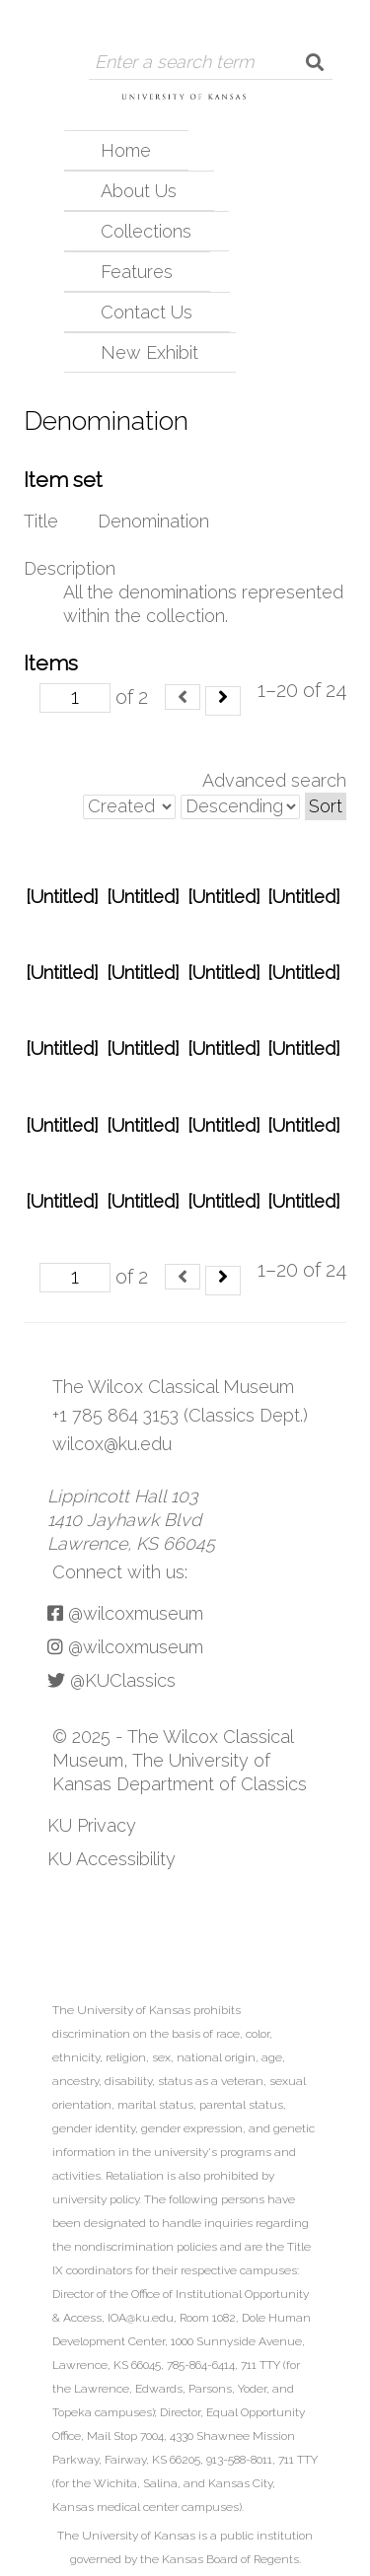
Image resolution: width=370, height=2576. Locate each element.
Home (126, 150)
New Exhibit (149, 352)
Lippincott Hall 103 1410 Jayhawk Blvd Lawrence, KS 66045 (131, 1520)
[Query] (193, 62)
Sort (325, 806)
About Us (139, 190)
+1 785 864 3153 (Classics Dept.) (180, 1415)
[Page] (75, 698)
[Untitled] (62, 896)
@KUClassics (111, 1680)
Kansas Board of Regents (230, 2559)
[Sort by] (129, 807)
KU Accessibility (111, 1858)
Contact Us (146, 312)
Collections (146, 231)
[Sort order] (240, 807)
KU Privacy (91, 1825)
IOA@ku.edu (141, 2318)
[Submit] (315, 62)
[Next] (223, 701)
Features (137, 271)
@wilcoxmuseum (125, 1613)
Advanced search (274, 780)
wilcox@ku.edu (112, 1443)
